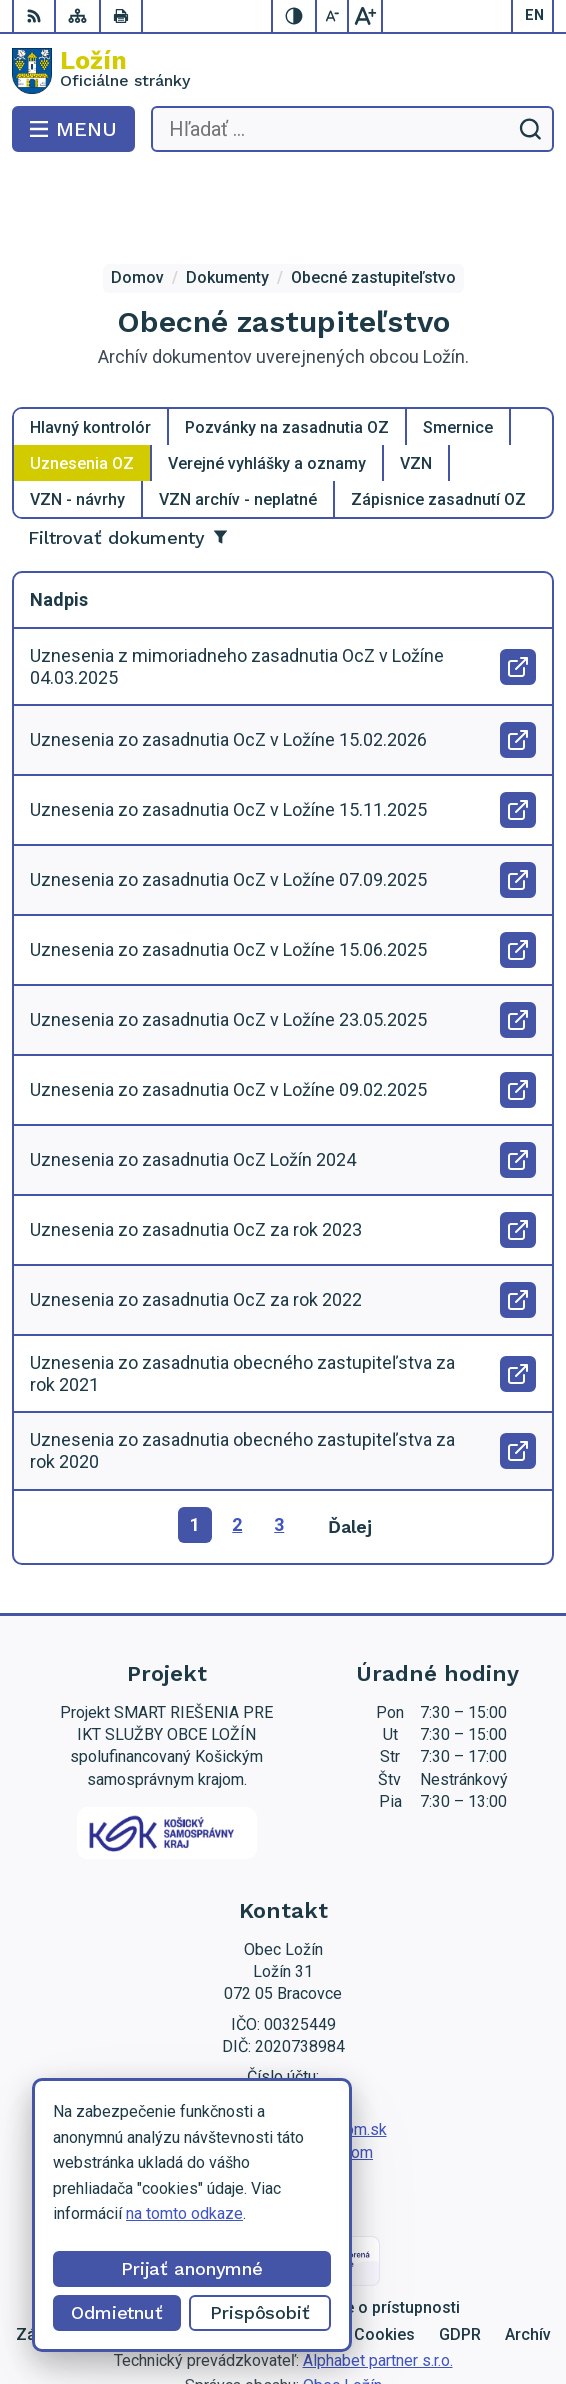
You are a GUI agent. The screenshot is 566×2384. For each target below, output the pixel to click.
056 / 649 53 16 (283, 2027)
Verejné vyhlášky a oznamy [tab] (267, 383)
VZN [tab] (416, 383)
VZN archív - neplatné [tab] (238, 419)
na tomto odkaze (184, 2213)
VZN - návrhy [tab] (77, 419)
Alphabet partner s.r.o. (378, 2279)
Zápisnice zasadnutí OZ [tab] (438, 419)
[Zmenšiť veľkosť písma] (333, 16)
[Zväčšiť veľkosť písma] (365, 16)
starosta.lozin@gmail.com (283, 2072)
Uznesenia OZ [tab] (82, 383)
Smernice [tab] (458, 347)
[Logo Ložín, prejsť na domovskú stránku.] (283, 71)
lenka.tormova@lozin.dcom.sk (283, 2049)
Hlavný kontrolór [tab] (90, 347)
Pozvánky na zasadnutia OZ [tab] (287, 347)
